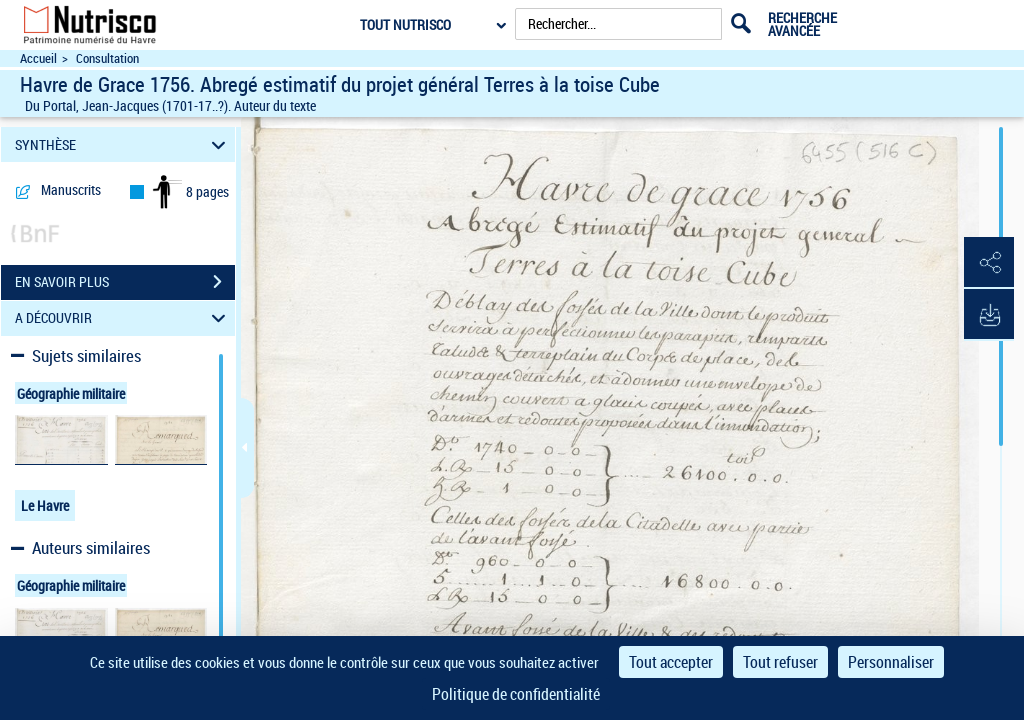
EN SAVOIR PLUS (125, 282)
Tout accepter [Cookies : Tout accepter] (671, 662)
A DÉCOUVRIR (123, 318)
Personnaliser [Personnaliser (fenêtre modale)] (891, 662)
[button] (989, 263)
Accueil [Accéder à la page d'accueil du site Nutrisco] (38, 58)
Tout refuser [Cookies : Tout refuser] (780, 662)
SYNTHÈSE (123, 144)
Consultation (107, 58)
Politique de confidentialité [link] (516, 694)
